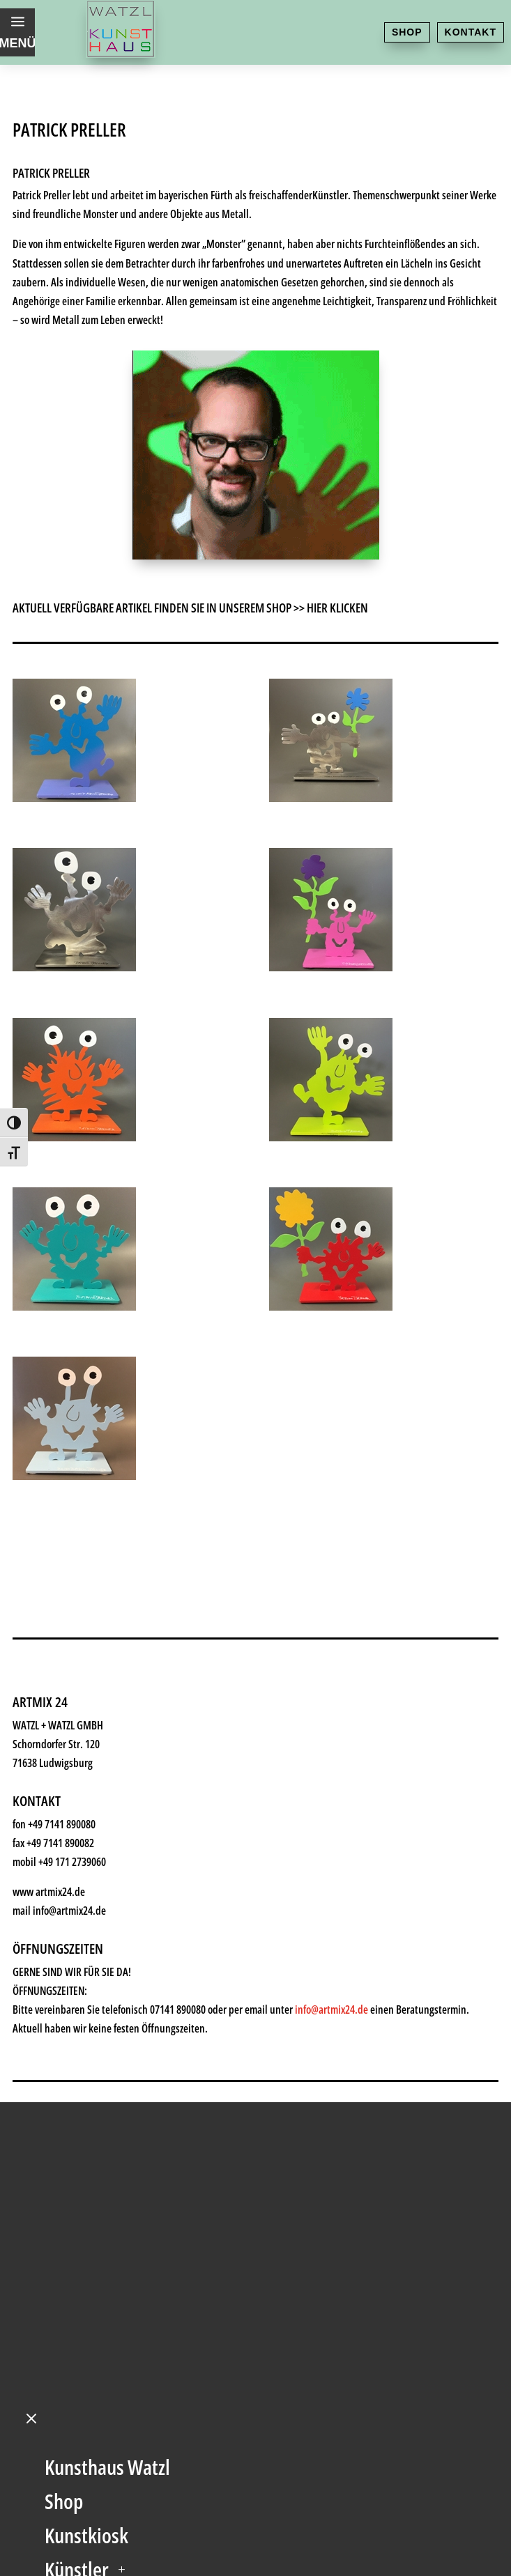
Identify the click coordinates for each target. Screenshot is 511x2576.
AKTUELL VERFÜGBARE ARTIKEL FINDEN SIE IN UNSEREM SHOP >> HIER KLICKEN (190, 607)
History (72, 2309)
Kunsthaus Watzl (107, 2036)
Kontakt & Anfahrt (113, 2343)
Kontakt (470, 32)
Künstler (77, 2138)
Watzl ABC (83, 2240)
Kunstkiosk (86, 2104)
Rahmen (76, 2206)
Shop (407, 32)
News (66, 2275)
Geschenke (86, 2172)
